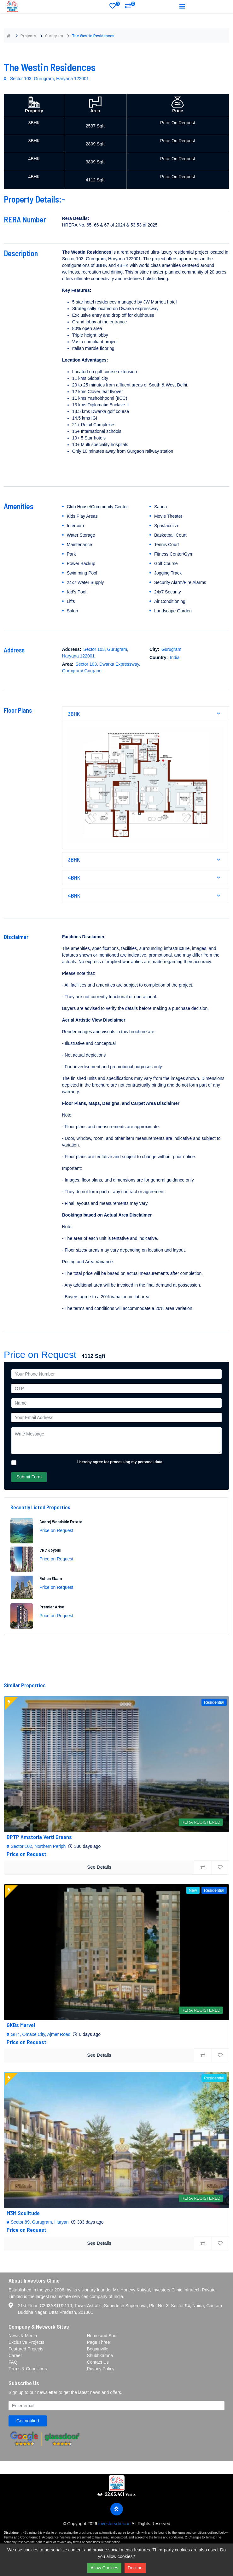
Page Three (98, 2342)
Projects (28, 35)
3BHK (146, 713)
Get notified (27, 2420)
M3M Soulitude (23, 2212)
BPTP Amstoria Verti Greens (39, 1836)
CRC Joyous (50, 1550)
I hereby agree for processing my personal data (119, 1462)
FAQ (13, 2362)
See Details (99, 1867)
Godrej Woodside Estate (61, 1521)
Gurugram (54, 35)
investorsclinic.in (114, 2523)
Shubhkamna (100, 2355)
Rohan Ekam (50, 1578)
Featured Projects (26, 2348)
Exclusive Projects (26, 2342)
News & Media (23, 2335)
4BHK (146, 877)
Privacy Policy (100, 2368)
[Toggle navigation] (182, 6)
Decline (135, 2567)
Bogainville (97, 2348)
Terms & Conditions (28, 2368)
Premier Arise (52, 1606)
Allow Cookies (104, 2567)
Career (15, 2355)
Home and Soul (102, 2335)
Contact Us (98, 2362)
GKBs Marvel (21, 2024)
